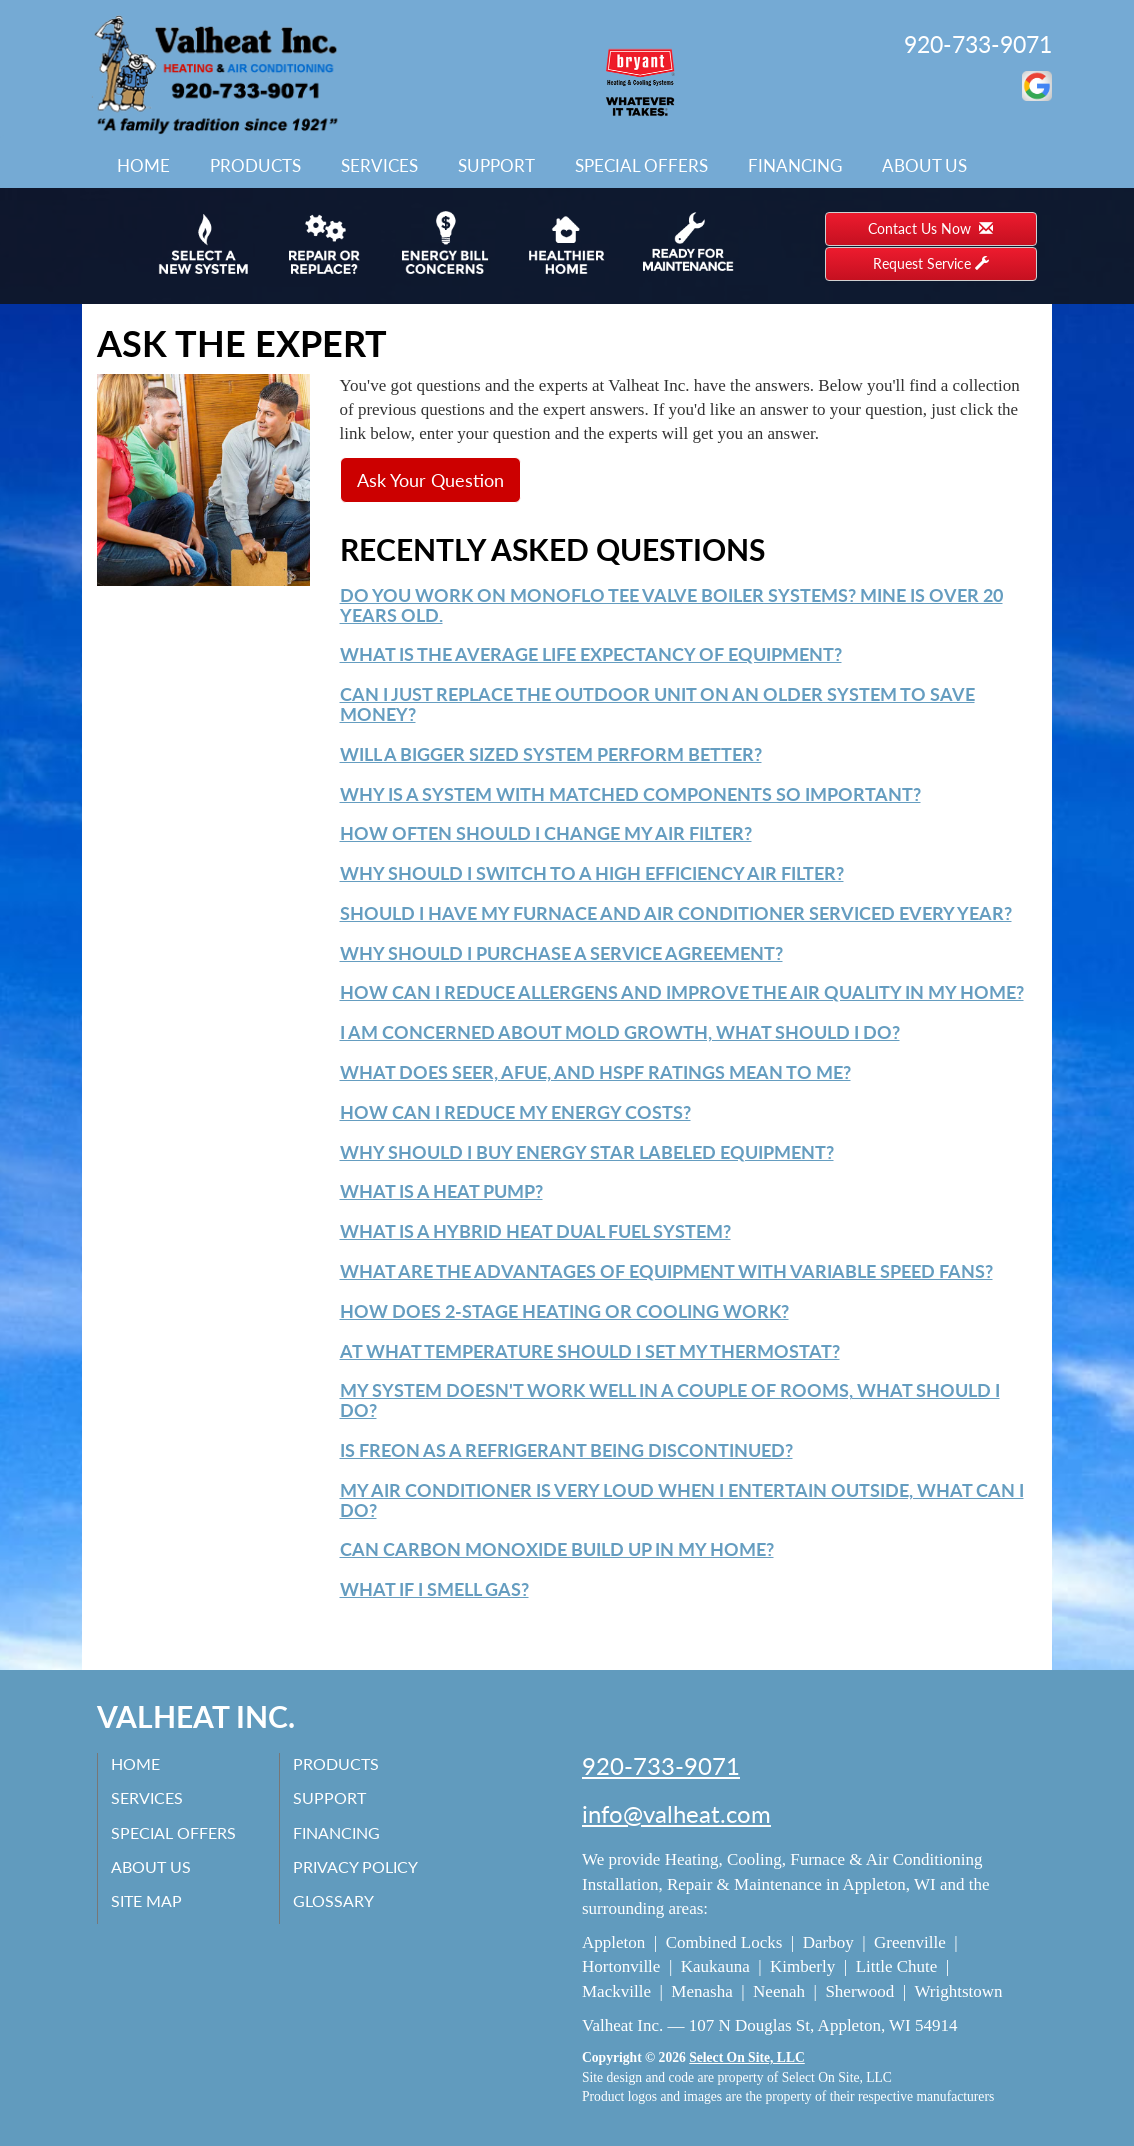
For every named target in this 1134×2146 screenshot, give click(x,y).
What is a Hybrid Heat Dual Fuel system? (535, 1231)
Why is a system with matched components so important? (630, 794)
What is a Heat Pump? (441, 1191)
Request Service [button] (931, 263)
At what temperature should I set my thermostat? (590, 1351)
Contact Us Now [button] (930, 228)
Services (379, 165)
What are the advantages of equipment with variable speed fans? (666, 1271)
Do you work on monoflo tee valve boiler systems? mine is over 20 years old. (671, 605)
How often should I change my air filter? (546, 833)
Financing (795, 165)
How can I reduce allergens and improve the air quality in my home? (682, 992)
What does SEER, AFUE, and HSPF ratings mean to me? (595, 1072)
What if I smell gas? (434, 1589)
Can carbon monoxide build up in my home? (557, 1549)
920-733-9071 (978, 44)
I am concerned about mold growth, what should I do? (620, 1032)
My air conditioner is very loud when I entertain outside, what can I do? (682, 1500)
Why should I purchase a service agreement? (561, 953)
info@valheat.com (676, 1814)
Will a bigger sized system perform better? (551, 754)
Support (496, 165)
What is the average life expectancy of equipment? (591, 654)
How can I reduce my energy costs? (515, 1112)
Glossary (335, 1900)
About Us (924, 165)
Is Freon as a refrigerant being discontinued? (566, 1450)
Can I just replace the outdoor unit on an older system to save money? (657, 704)
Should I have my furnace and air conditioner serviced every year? (676, 913)
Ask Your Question (430, 480)
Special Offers (641, 165)
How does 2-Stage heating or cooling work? (564, 1311)
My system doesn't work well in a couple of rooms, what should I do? (670, 1400)
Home (143, 165)
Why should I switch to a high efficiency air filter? (592, 873)
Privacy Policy (357, 1866)
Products (255, 165)
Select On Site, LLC (747, 2057)
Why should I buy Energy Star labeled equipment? (587, 1152)
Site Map (148, 1900)
